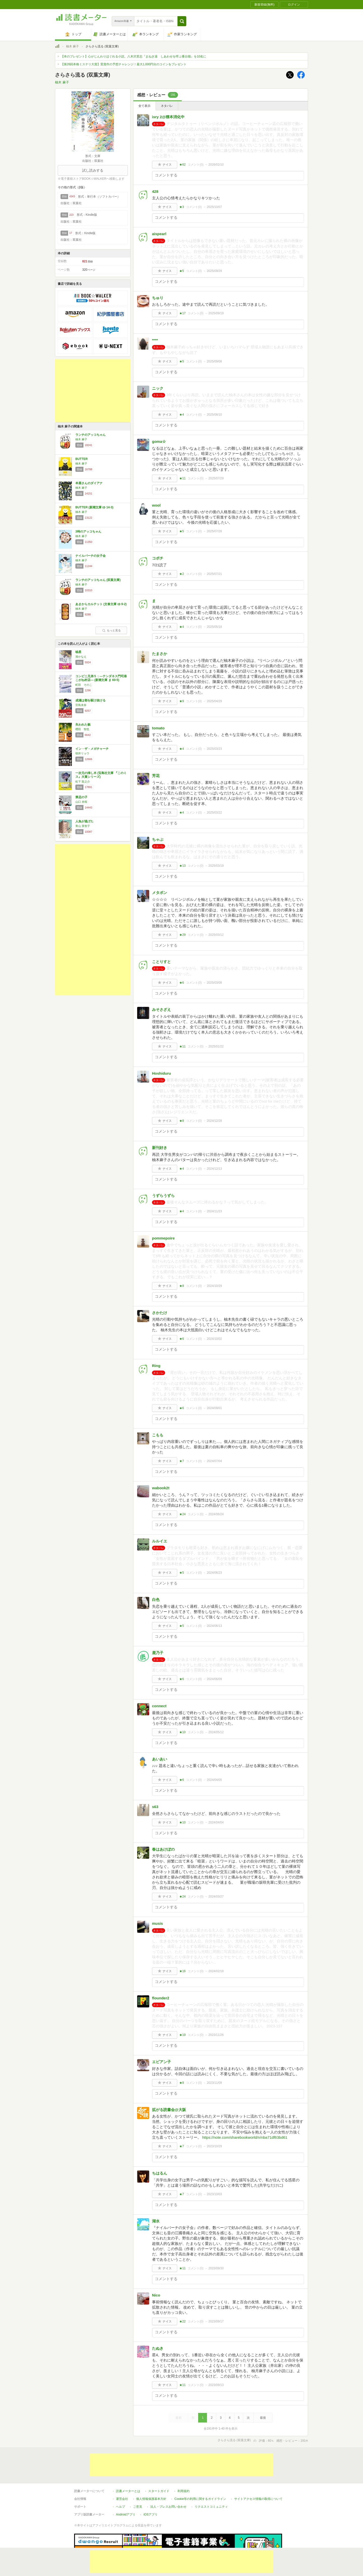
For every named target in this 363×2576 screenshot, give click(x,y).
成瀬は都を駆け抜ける (90, 700)
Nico (156, 2295)
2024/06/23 (214, 1572)
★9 (181, 701)
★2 (181, 574)
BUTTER (81, 459)
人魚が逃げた (84, 821)
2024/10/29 (214, 1285)
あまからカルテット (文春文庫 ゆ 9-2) (101, 604)
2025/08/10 (214, 414)
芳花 (156, 775)
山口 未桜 (81, 801)
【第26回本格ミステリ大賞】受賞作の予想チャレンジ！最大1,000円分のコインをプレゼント (124, 64)
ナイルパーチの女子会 (90, 555)
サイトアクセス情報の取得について (258, 2498)
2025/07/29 (216, 478)
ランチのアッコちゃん (90, 435)
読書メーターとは (128, 2491)
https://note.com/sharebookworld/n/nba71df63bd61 (244, 2137)
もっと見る (111, 630)
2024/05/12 (216, 1732)
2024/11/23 (214, 1211)
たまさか (159, 653)
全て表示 (144, 106)
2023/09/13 (216, 2384)
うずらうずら (163, 1195)
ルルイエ (159, 1541)
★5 (181, 271)
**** (155, 340)
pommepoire (163, 1238)
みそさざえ (161, 1009)
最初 (178, 2417)
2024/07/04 (214, 1461)
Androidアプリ (125, 2514)
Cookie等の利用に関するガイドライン (200, 2498)
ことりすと (161, 961)
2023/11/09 (214, 2082)
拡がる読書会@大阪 (169, 2109)
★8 (181, 1121)
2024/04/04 (216, 1822)
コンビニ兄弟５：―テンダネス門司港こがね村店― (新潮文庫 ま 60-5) (101, 678)
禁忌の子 (81, 797)
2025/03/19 (216, 865)
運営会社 (122, 2498)
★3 (181, 207)
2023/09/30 (216, 2268)
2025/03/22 (214, 812)
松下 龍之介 (82, 781)
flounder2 (160, 1998)
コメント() (195, 164)
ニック (157, 388)
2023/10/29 (214, 2146)
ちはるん (159, 2173)
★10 (182, 1732)
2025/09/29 (214, 270)
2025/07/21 (214, 573)
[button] (181, 21)
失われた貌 (82, 724)
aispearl (159, 234)
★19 (182, 2035)
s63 (155, 1807)
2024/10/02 (214, 1338)
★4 (181, 414)
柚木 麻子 (72, 46)
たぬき (157, 2348)
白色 (156, 1599)
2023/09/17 (216, 2321)
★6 (181, 982)
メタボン (159, 892)
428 (155, 191)
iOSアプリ (150, 2514)
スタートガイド (158, 2491)
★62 (182, 164)
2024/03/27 (216, 1896)
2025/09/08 (214, 361)
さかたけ (159, 1313)
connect (159, 1706)
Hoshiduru (161, 1073)
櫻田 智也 (82, 729)
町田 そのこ (83, 684)
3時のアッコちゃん (88, 531)
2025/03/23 (214, 748)
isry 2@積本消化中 (168, 117)
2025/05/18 (214, 626)
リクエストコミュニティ (211, 2506)
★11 (182, 478)
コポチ (157, 558)
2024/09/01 (214, 1408)
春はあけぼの (163, 1849)
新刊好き (159, 1147)
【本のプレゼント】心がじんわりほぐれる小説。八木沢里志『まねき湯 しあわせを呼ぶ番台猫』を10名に (133, 56)
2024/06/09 (214, 1679)
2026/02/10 (216, 164)
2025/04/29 (214, 701)
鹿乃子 (157, 1653)
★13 (182, 865)
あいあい (159, 1759)
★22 (182, 2321)
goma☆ (159, 441)
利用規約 (183, 2491)
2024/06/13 (214, 1625)
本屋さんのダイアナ (89, 483)
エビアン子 (161, 2062)
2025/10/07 (214, 206)
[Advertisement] (93, 390)
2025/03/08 (214, 982)
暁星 (78, 652)
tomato (158, 728)
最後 (263, 2417)
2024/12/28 (214, 1120)
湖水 (156, 2221)
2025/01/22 (216, 1046)
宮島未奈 (80, 704)
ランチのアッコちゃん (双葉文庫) (97, 580)
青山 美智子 (82, 825)
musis (157, 1923)
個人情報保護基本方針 (151, 2498)
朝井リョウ (82, 753)
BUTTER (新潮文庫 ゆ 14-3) (94, 507)
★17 (182, 313)
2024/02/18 (216, 1971)
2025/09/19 (216, 313)
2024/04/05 (214, 1779)
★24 (182, 1514)
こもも (157, 1435)
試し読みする (92, 170)
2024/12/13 (214, 1168)
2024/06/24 (216, 1514)
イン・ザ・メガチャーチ (92, 749)
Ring (156, 1365)
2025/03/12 (216, 934)
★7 (181, 1461)
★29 (182, 935)
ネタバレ (167, 106)
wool (156, 505)
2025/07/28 (214, 531)
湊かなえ (80, 656)
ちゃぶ (157, 839)
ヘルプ (120, 2506)
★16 (182, 1971)
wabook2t (160, 1488)
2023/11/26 (216, 2034)
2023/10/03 (214, 2194)
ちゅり (157, 298)
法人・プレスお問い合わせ (168, 2506)
